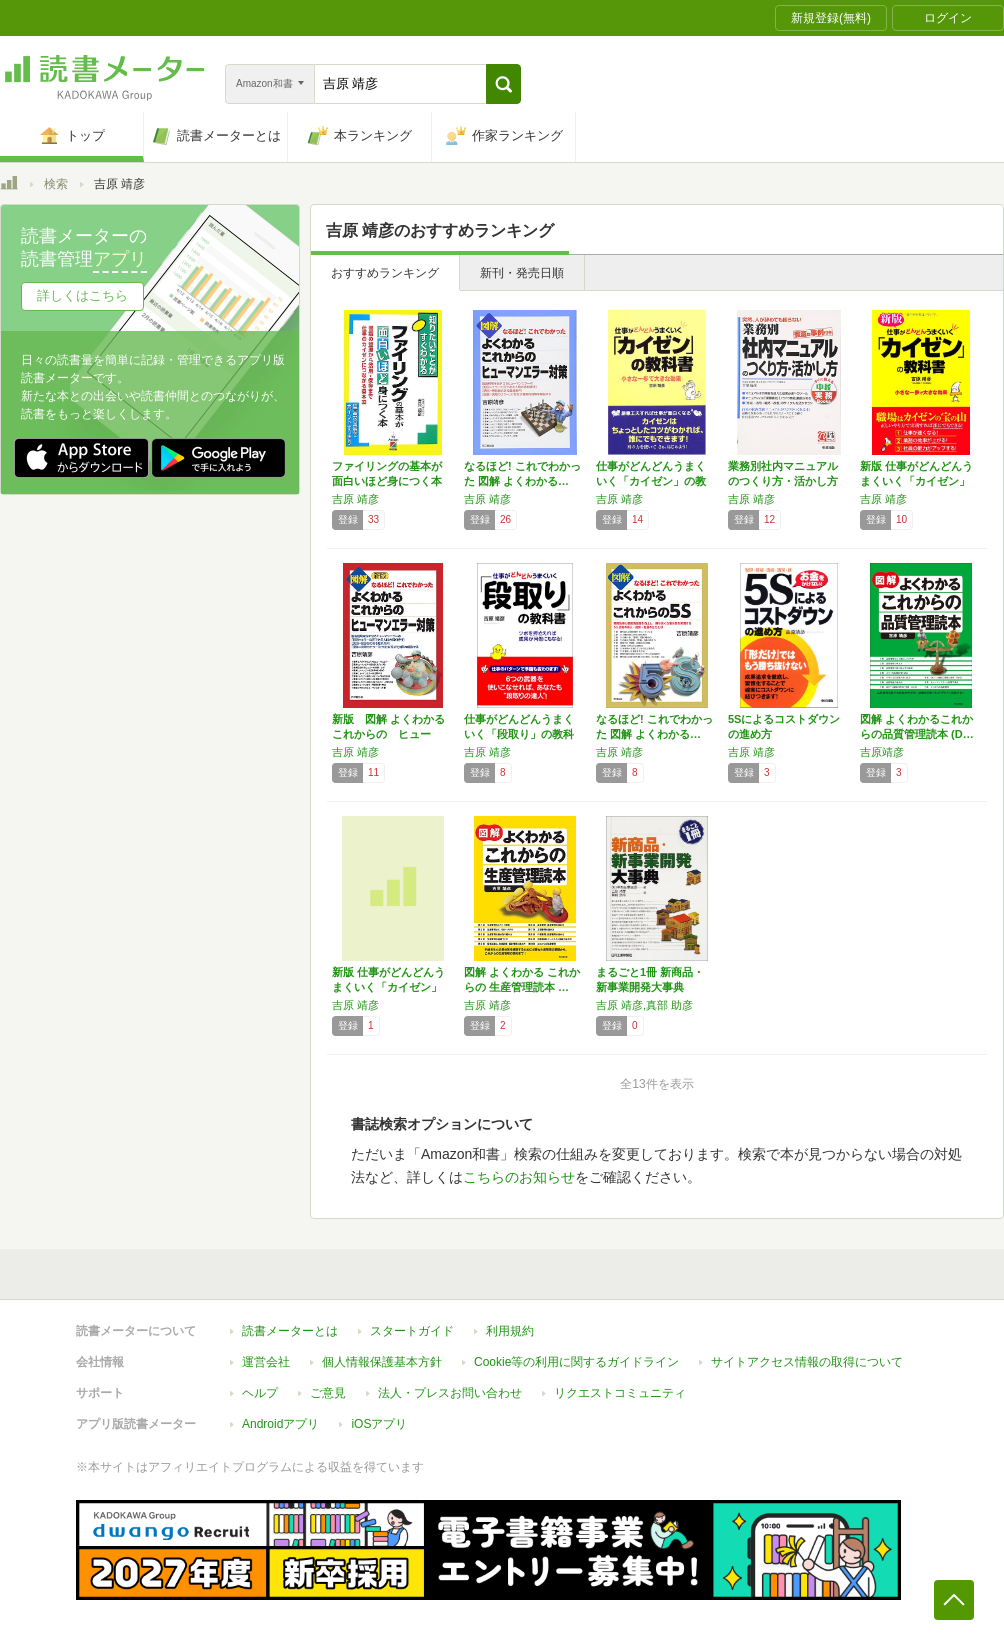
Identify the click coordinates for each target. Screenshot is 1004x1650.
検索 (56, 184)
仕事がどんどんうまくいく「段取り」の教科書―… (519, 734)
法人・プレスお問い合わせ (450, 1393)
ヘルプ (260, 1393)
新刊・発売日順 (522, 273)
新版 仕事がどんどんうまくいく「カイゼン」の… (916, 481)
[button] (503, 84)
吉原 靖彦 (355, 499)
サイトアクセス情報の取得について (807, 1362)
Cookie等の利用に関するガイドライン (576, 1362)
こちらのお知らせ (519, 1177)
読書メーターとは (290, 1331)
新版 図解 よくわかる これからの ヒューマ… (394, 734)
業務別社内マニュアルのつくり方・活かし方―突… (783, 481)
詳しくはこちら (82, 295)
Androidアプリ (280, 1424)
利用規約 (510, 1331)
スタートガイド (412, 1331)
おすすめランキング (385, 273)
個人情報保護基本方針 (382, 1362)
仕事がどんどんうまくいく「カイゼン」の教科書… (651, 481)
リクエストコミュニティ (620, 1393)
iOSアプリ (379, 1424)
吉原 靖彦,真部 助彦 (644, 1005)
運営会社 (266, 1362)
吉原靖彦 (882, 752)
